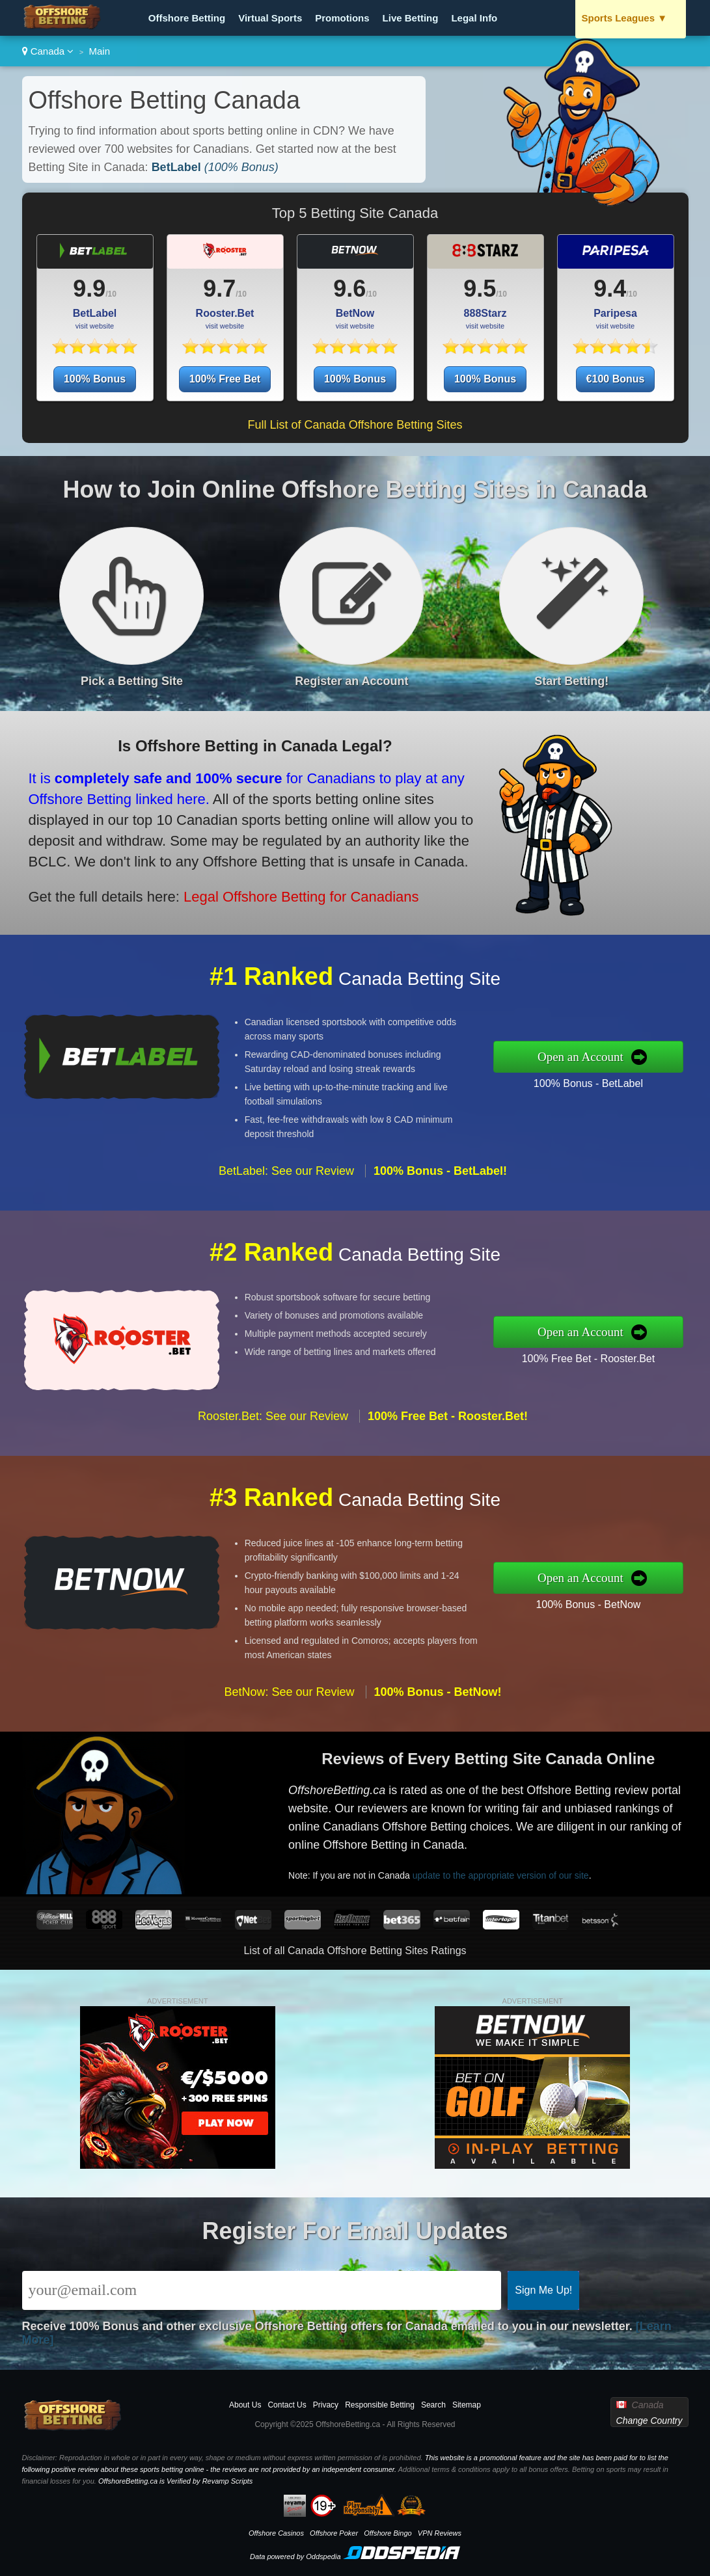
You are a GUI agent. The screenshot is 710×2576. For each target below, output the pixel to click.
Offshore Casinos (276, 2533)
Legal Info (474, 17)
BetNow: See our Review (289, 1752)
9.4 (610, 288)
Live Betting (411, 17)
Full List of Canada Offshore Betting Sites (355, 424)
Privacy (325, 2404)
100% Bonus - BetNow (648, 1594)
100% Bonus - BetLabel (648, 1073)
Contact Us (286, 2404)
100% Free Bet (224, 378)
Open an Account (644, 1056)
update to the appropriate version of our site (556, 1852)
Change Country (649, 2420)
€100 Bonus (615, 378)
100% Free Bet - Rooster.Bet (649, 1348)
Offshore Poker (334, 2533)
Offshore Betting (186, 17)
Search (433, 2404)
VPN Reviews (439, 2533)
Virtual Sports (270, 17)
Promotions (342, 17)
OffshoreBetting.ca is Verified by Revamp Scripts (175, 2481)
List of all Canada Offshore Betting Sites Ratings (354, 1950)
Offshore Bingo (387, 2533)
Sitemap (466, 2404)
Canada (48, 51)
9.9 (89, 288)
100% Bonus (95, 378)
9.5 (479, 288)
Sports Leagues (625, 17)
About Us (245, 2404)
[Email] (262, 2290)
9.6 (349, 288)
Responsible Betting (380, 2404)
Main (100, 51)
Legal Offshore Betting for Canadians (223, 869)
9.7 (219, 288)
